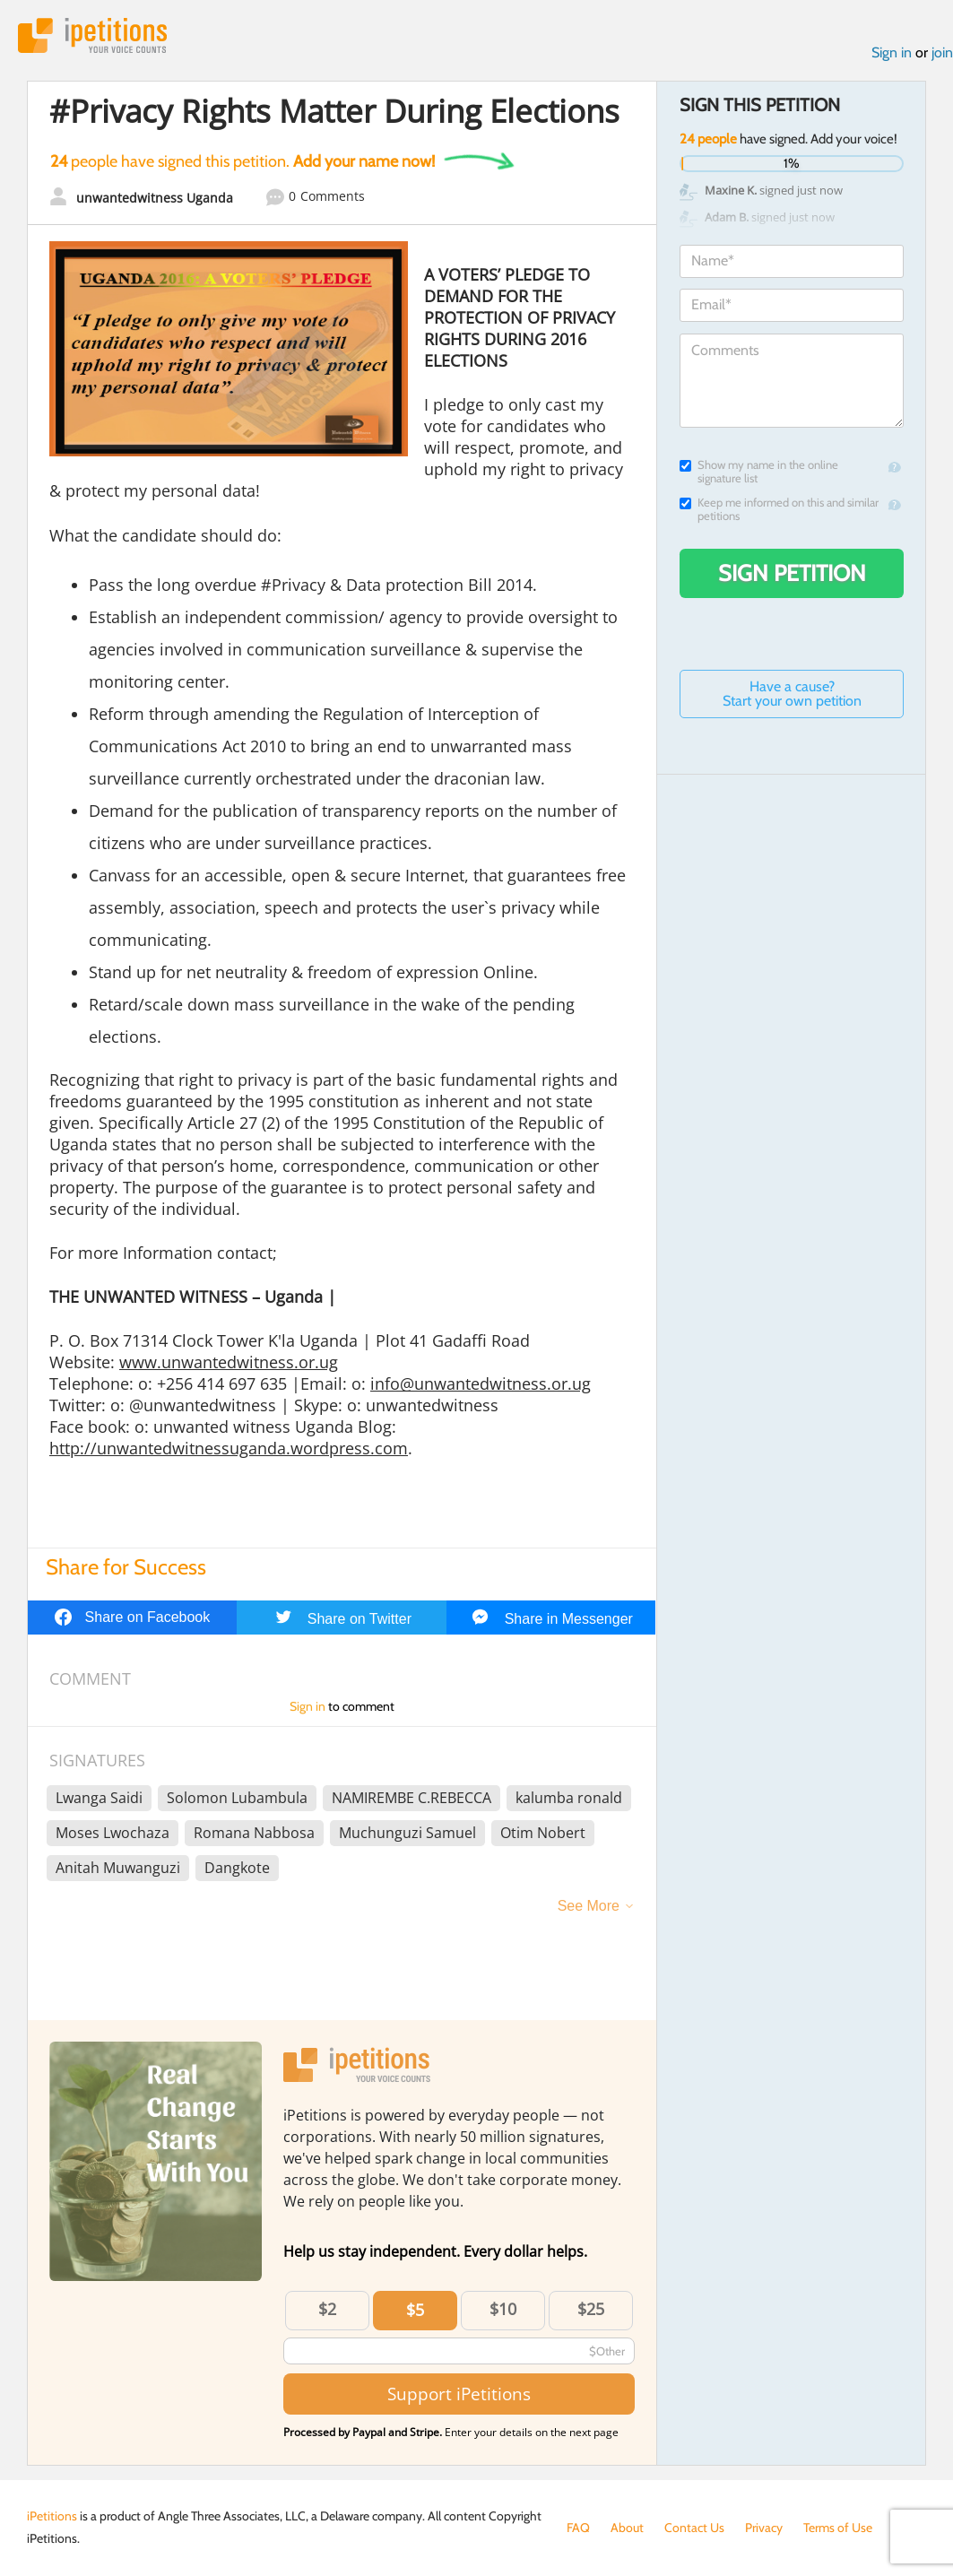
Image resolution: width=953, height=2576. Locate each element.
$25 (590, 2309)
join (942, 52)
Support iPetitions (459, 2393)
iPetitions (92, 35)
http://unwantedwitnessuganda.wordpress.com (228, 1448)
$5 (415, 2309)
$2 (327, 2309)
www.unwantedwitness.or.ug (228, 1362)
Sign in (891, 52)
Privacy (764, 2528)
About (627, 2528)
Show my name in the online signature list (759, 471)
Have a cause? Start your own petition (792, 693)
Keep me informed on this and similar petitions (779, 509)
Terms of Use (837, 2528)
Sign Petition (792, 572)
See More (588, 1905)
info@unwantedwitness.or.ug (480, 1383)
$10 (502, 2309)
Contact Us (694, 2528)
